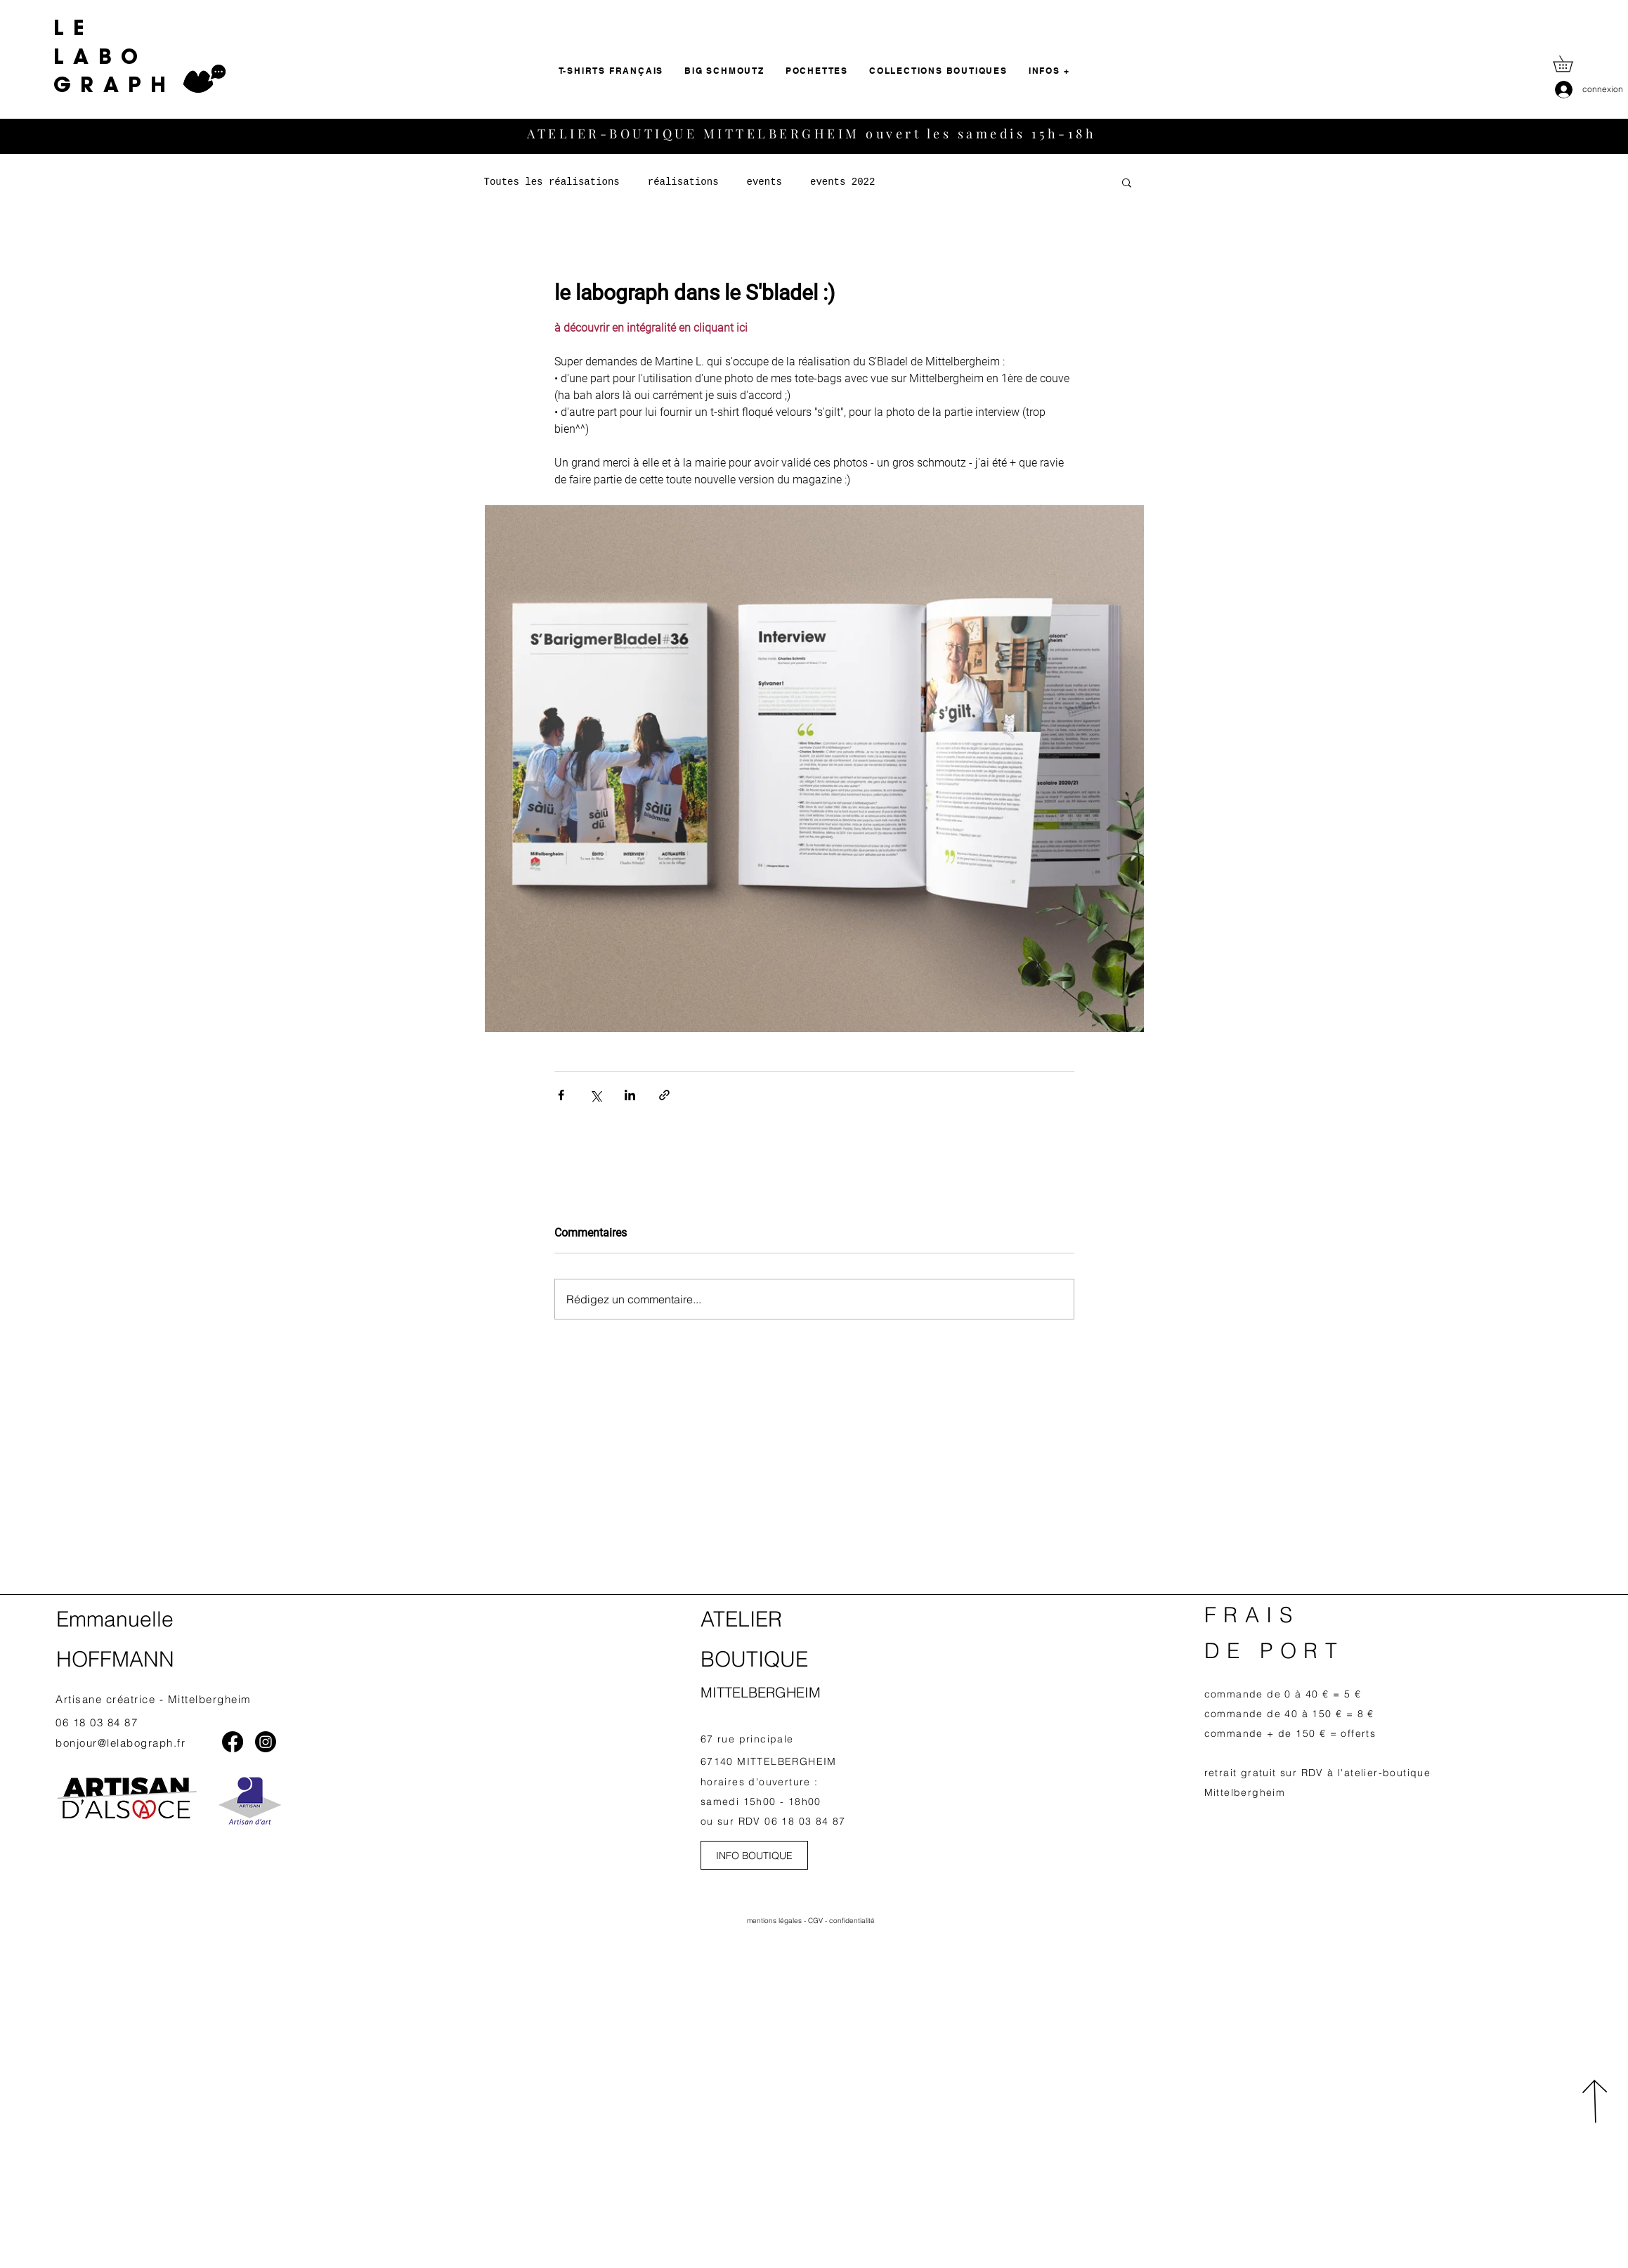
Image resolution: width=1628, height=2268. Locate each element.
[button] (1571, 64)
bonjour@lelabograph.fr (120, 1742)
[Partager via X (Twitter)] (595, 1095)
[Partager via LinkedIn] (630, 1095)
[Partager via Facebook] (561, 1095)
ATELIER (741, 1619)
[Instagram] (265, 1741)
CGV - (818, 1920)
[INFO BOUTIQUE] (754, 1855)
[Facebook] (232, 1741)
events (764, 182)
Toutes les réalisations (552, 182)
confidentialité (852, 1920)
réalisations (683, 182)
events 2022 (842, 182)
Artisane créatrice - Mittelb (131, 1699)
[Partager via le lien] (664, 1095)
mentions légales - (777, 1920)
